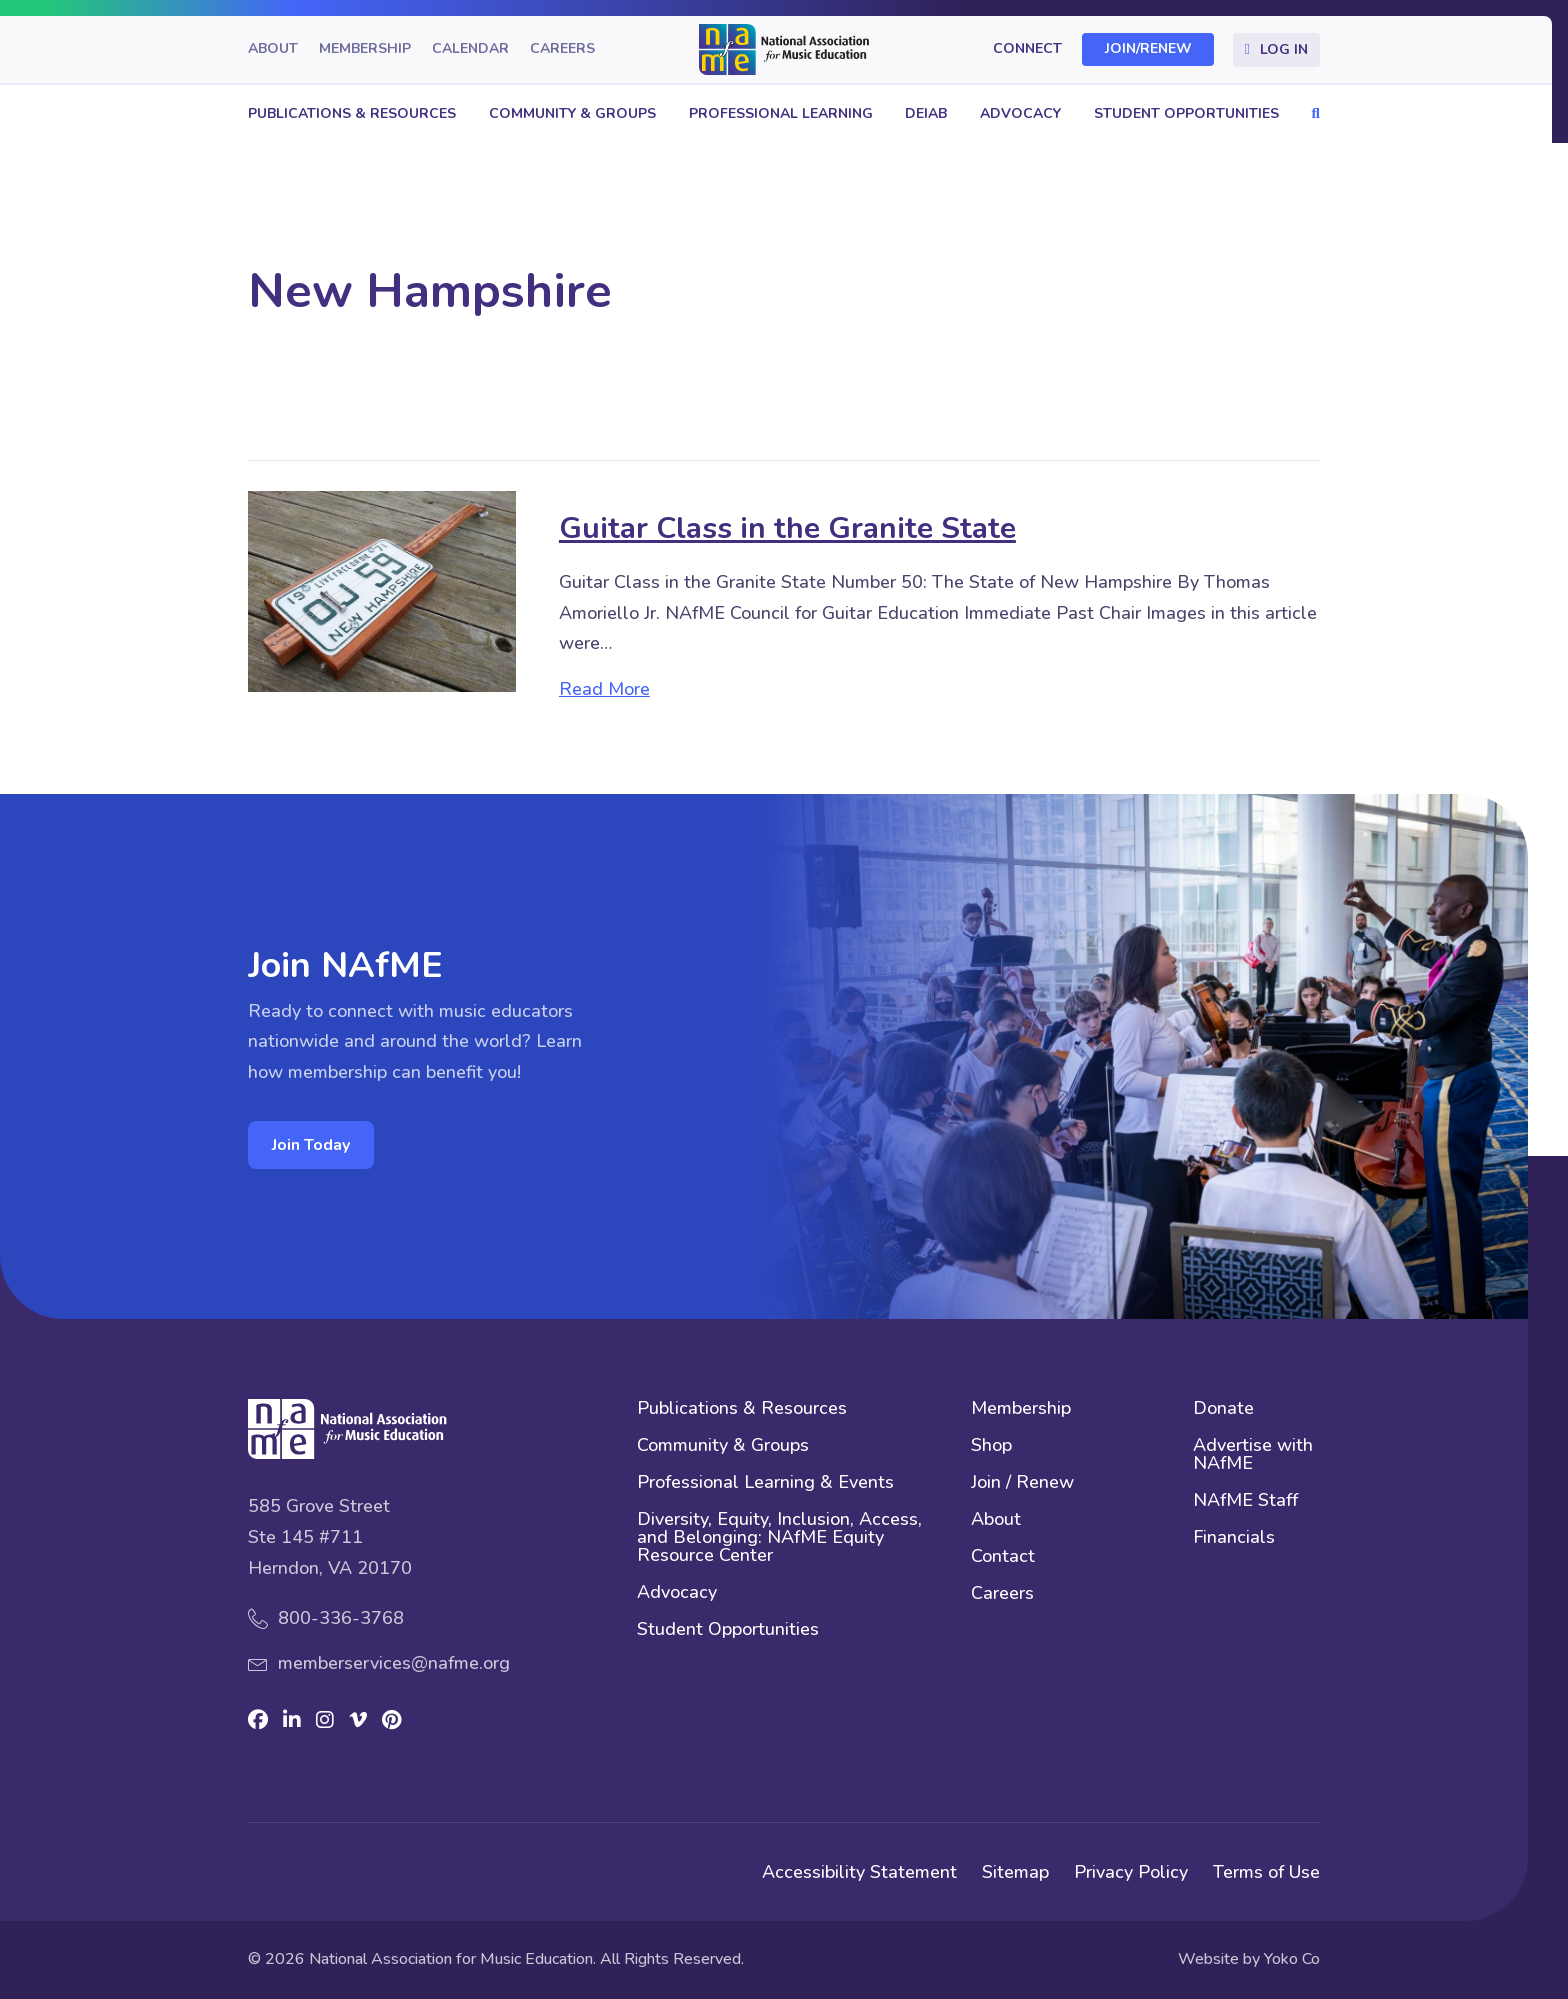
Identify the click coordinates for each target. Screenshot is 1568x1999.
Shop (991, 1446)
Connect (1027, 49)
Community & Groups (572, 113)
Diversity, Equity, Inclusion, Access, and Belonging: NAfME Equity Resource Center (779, 1538)
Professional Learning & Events (765, 1483)
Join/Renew (1148, 49)
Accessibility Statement (859, 1872)
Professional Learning (781, 113)
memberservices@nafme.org (394, 1663)
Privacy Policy (1131, 1872)
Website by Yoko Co (1249, 1959)
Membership (365, 49)
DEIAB (926, 113)
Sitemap (1015, 1872)
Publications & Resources (352, 113)
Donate (1223, 1409)
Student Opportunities (1186, 113)
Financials (1234, 1538)
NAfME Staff (1245, 1501)
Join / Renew (1022, 1483)
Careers (562, 49)
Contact (1003, 1557)
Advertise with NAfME (1253, 1455)
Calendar (470, 49)
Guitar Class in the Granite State (787, 528)
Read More (604, 689)
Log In (1284, 49)
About (273, 49)
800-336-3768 (341, 1618)
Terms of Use (1266, 1872)
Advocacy (1020, 113)
